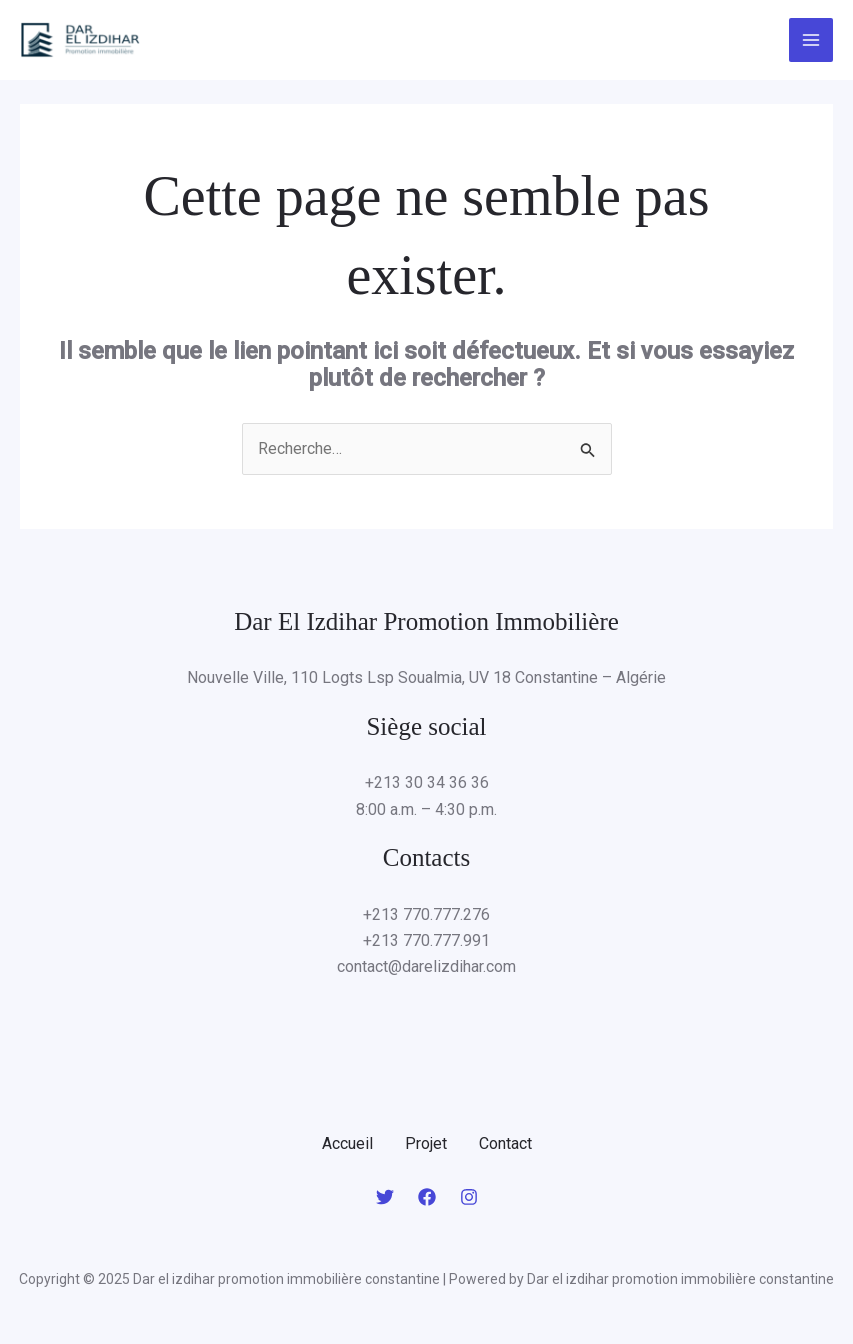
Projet (426, 1143)
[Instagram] (469, 1197)
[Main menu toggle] (811, 40)
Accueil (347, 1143)
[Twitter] (385, 1197)
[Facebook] (427, 1197)
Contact (505, 1143)
